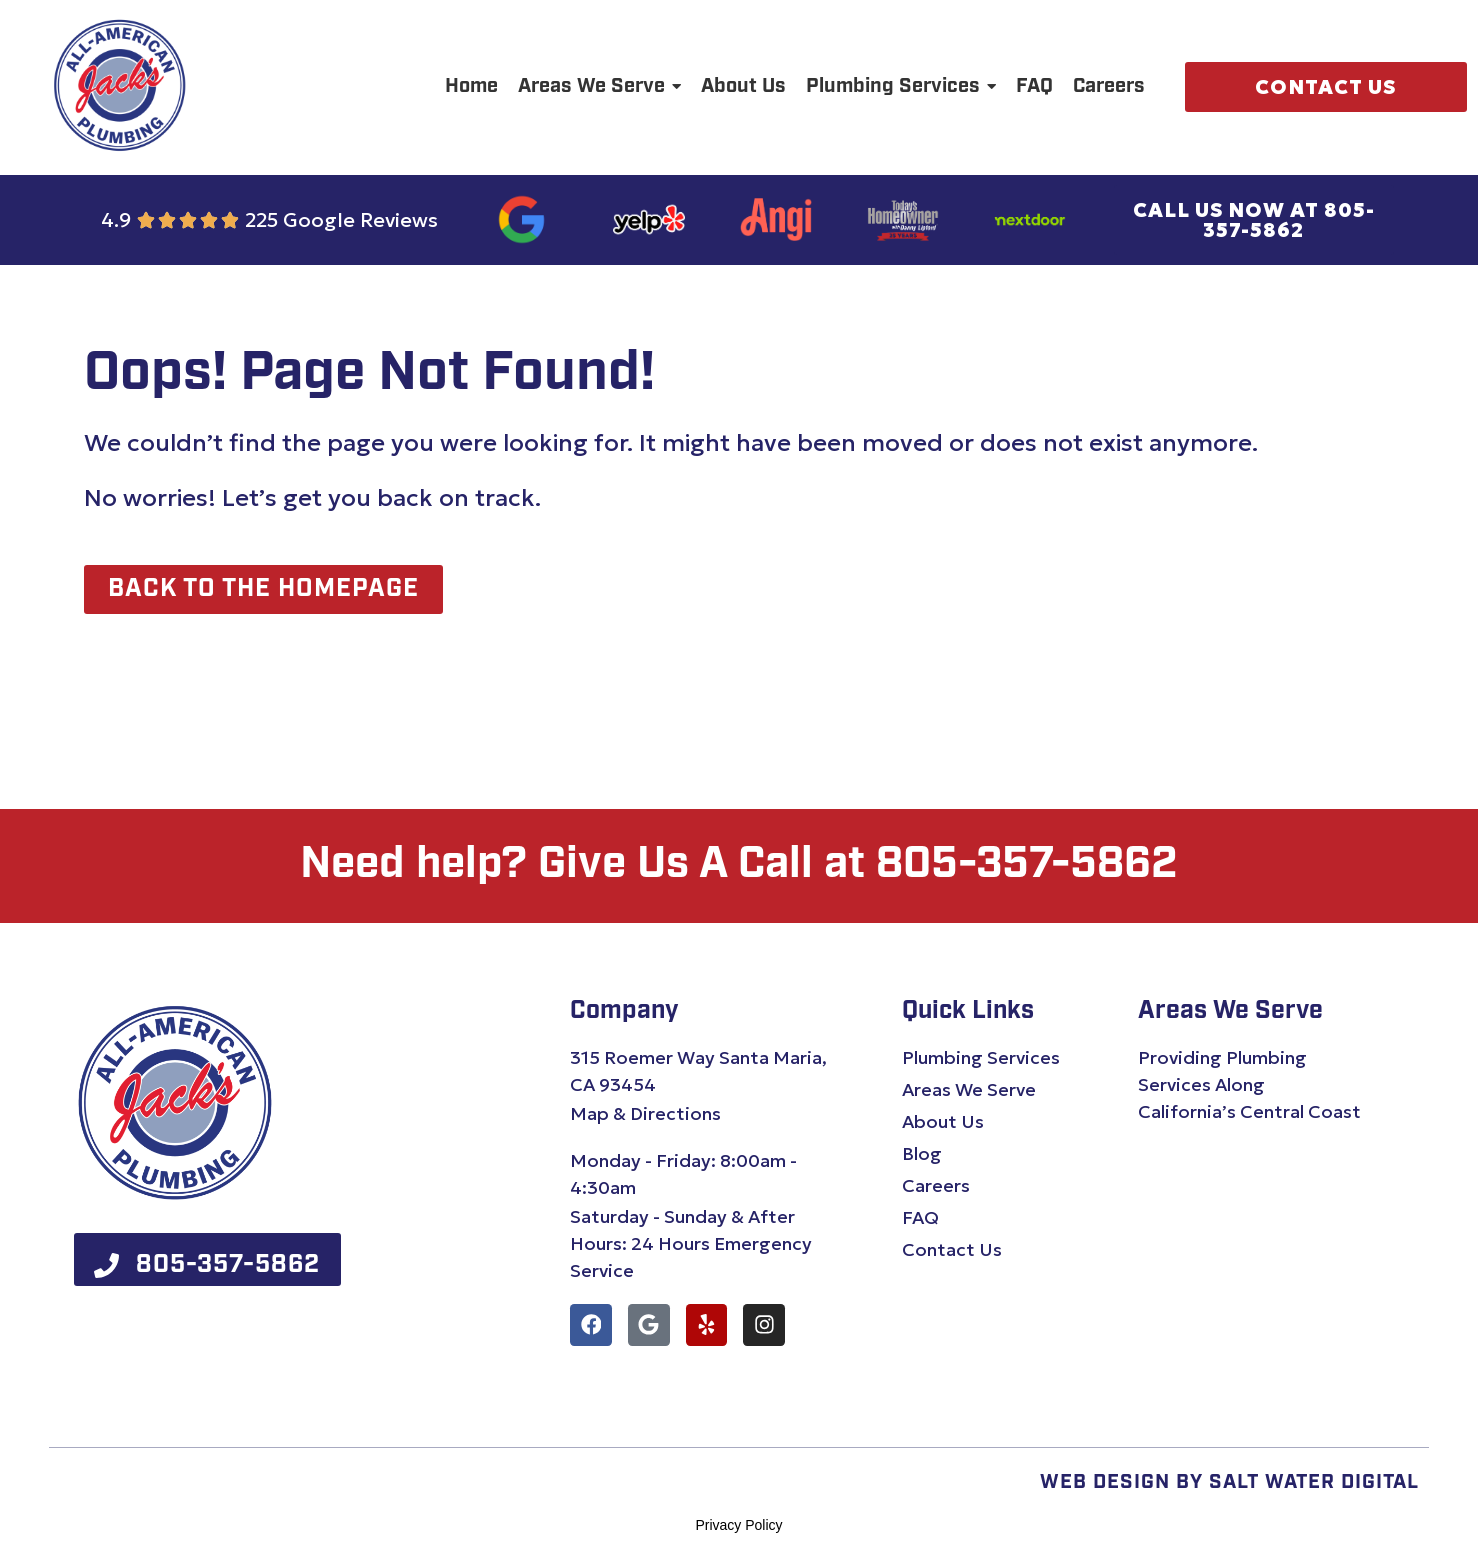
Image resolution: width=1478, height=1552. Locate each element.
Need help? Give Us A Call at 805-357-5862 (739, 866)
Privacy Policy (738, 1526)
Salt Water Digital (1314, 1484)
